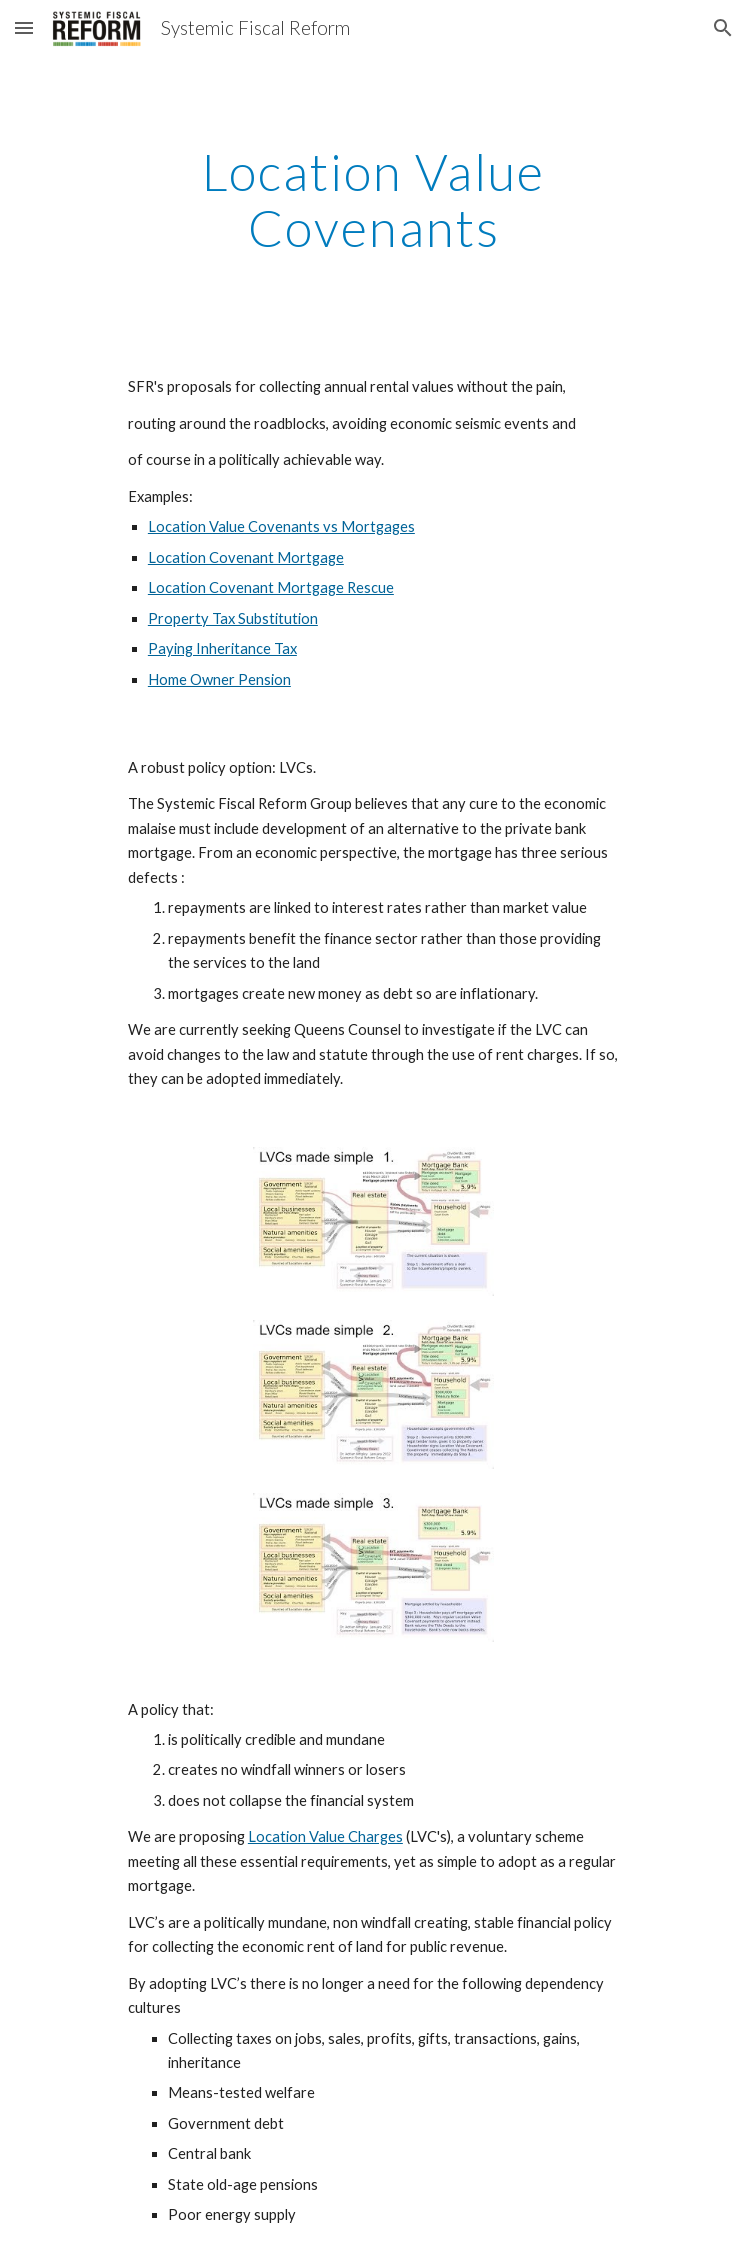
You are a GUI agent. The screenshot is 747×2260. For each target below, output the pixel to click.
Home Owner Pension (219, 679)
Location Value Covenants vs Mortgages (281, 526)
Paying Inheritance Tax (222, 648)
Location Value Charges (325, 1836)
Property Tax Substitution (233, 618)
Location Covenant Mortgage (246, 557)
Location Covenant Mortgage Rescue (271, 587)
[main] (373, 199)
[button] (24, 27)
